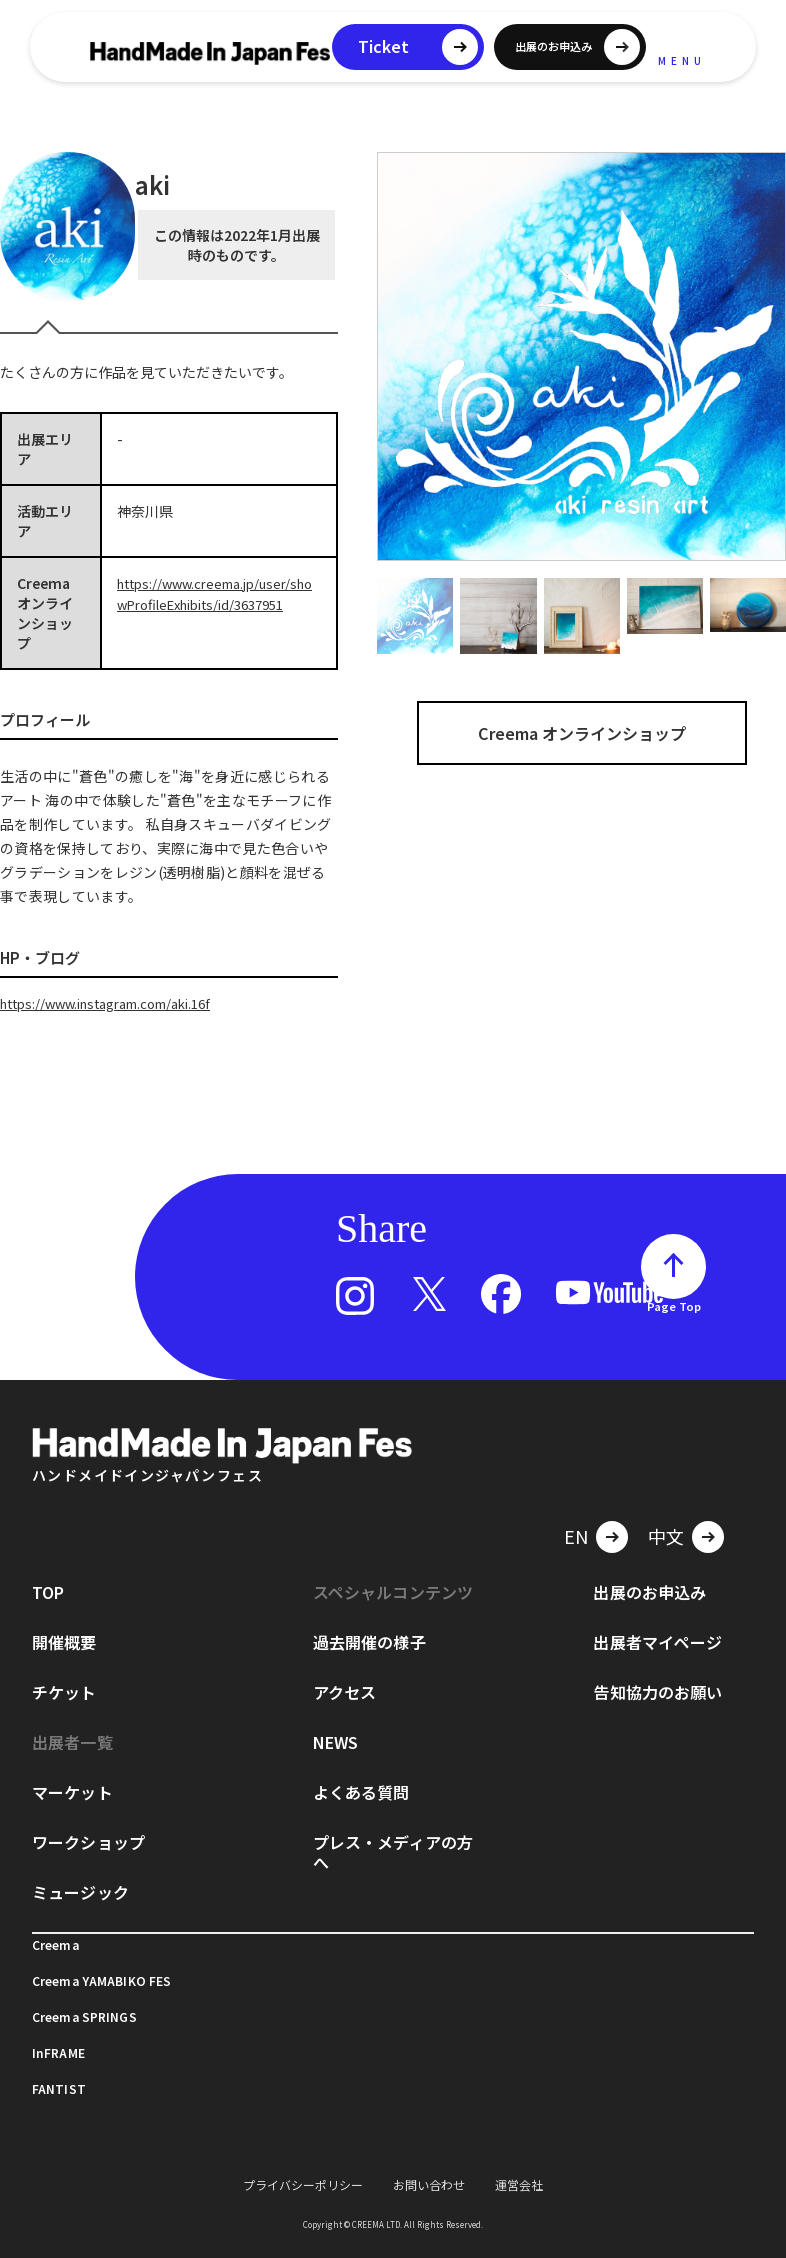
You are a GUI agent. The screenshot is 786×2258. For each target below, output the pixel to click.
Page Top (674, 1305)
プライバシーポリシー (303, 2183)
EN (576, 1535)
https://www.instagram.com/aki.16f (119, 1003)
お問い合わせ (429, 2183)
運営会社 (519, 2183)
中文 (666, 1535)
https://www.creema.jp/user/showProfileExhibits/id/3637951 (215, 603)
